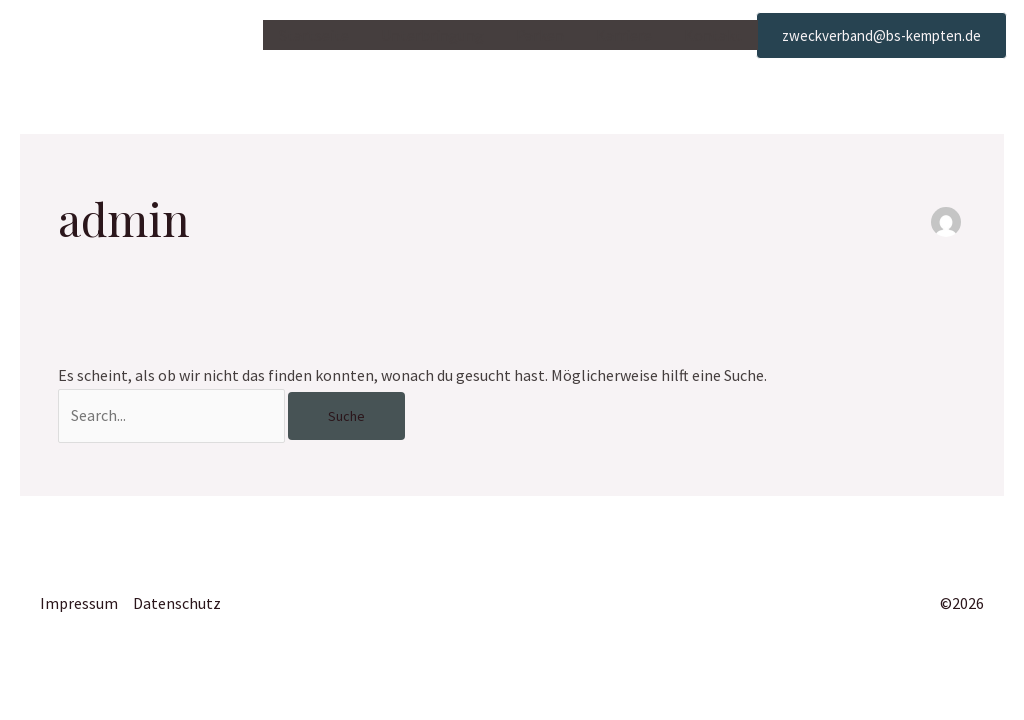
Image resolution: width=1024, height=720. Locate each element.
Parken (540, 35)
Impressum (79, 603)
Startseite (314, 35)
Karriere (624, 35)
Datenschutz (177, 603)
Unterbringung (432, 35)
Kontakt (713, 35)
